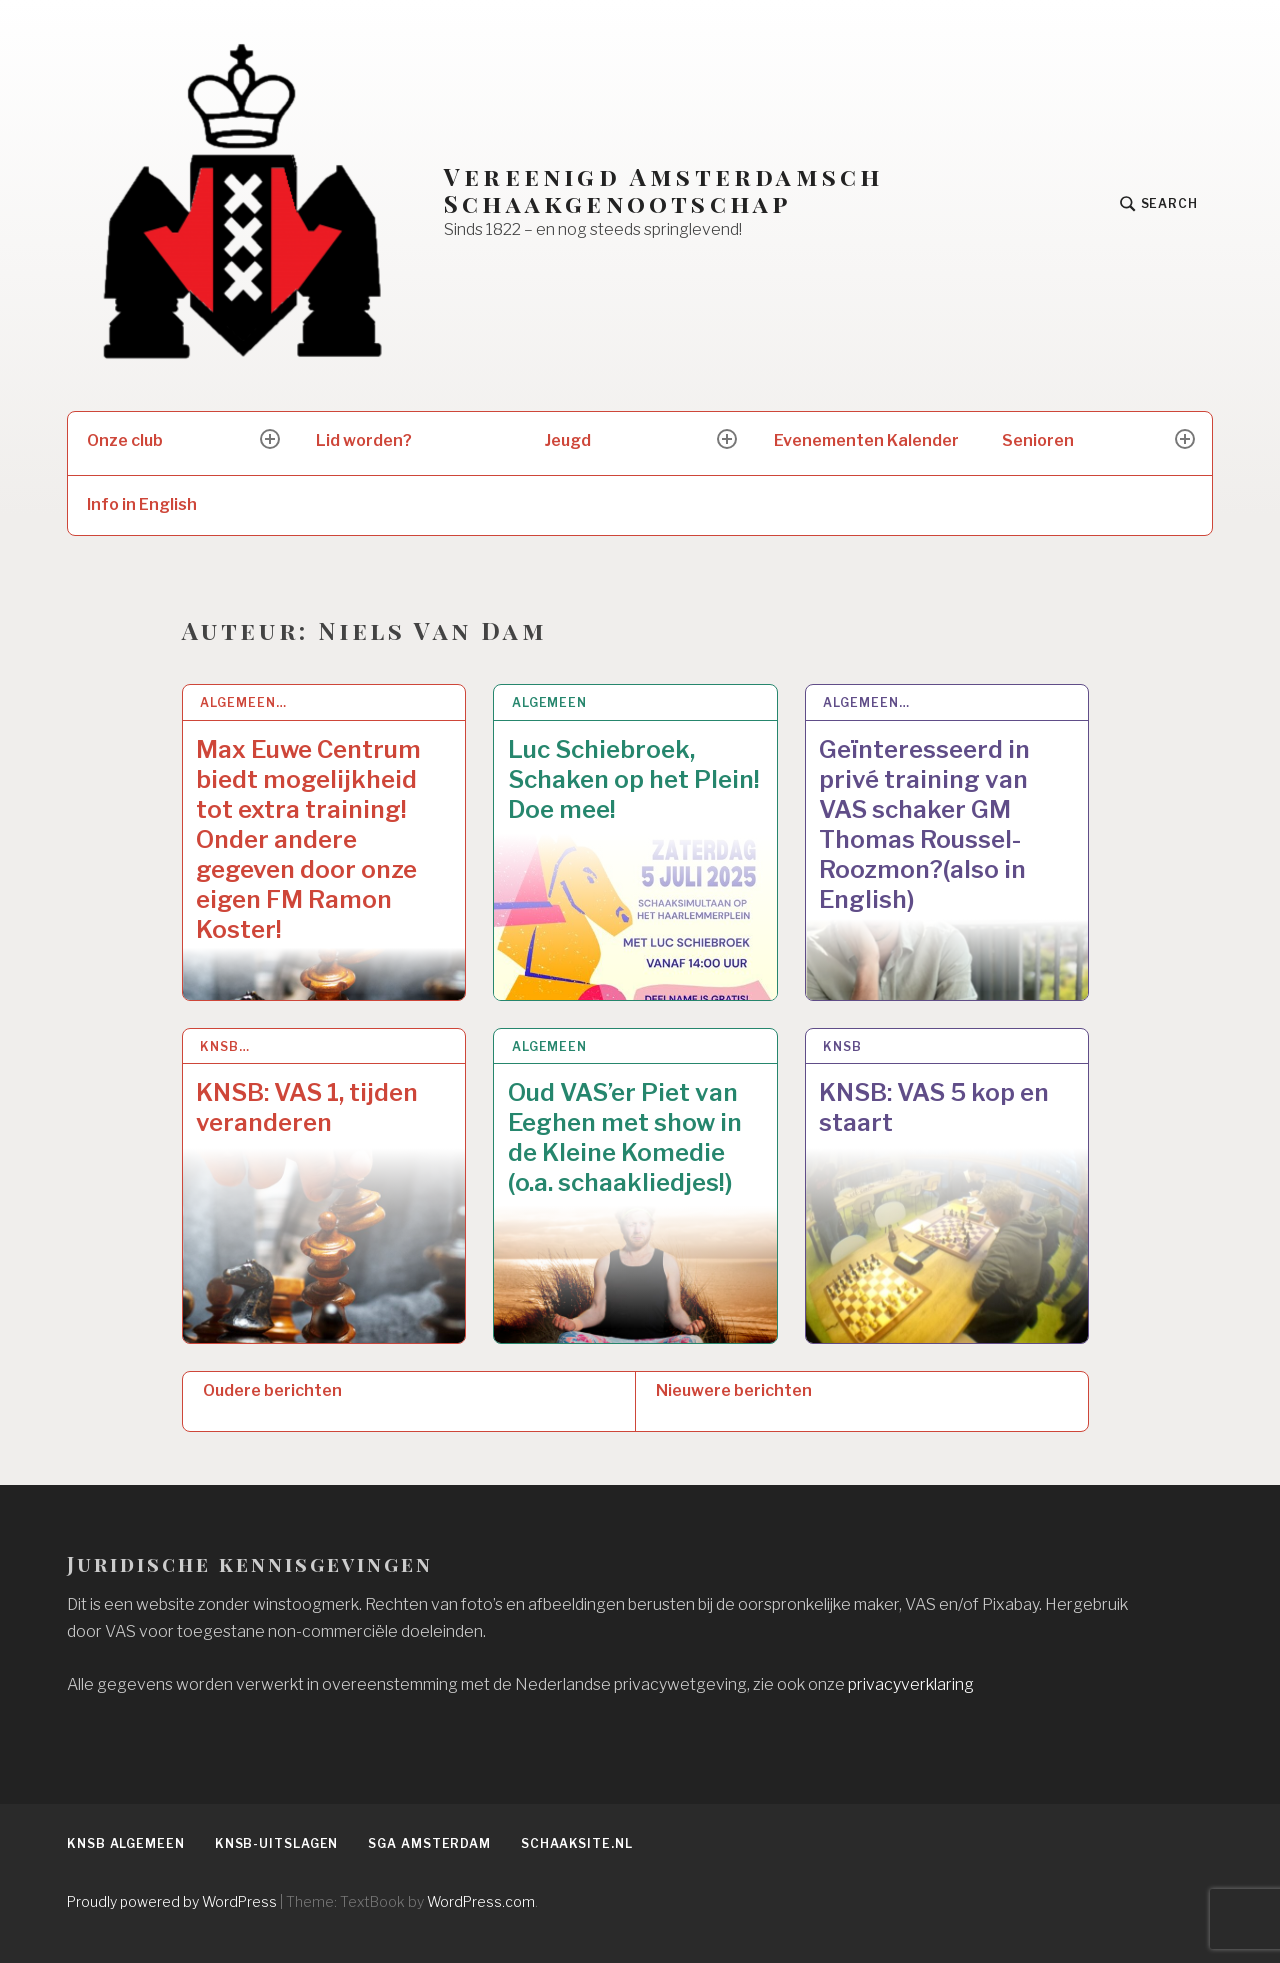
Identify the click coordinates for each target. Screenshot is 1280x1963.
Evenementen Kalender (866, 440)
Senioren (1038, 440)
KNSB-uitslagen (277, 1843)
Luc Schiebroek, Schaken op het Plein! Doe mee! (634, 779)
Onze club (125, 440)
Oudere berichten (272, 1390)
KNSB (842, 1046)
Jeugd (568, 440)
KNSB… (225, 1046)
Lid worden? (364, 440)
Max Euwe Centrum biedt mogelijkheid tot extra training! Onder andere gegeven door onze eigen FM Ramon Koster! (308, 839)
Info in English (142, 504)
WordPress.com (481, 1901)
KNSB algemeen (126, 1843)
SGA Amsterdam (429, 1843)
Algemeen (549, 702)
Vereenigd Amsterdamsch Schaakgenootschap (663, 190)
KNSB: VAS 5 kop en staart (934, 1107)
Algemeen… (243, 702)
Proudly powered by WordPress (172, 1901)
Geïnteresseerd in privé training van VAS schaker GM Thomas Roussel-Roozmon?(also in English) (924, 824)
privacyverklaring (911, 1684)
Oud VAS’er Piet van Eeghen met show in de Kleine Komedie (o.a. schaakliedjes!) (625, 1137)
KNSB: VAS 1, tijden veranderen (307, 1107)
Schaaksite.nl (577, 1843)
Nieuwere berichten (734, 1390)
